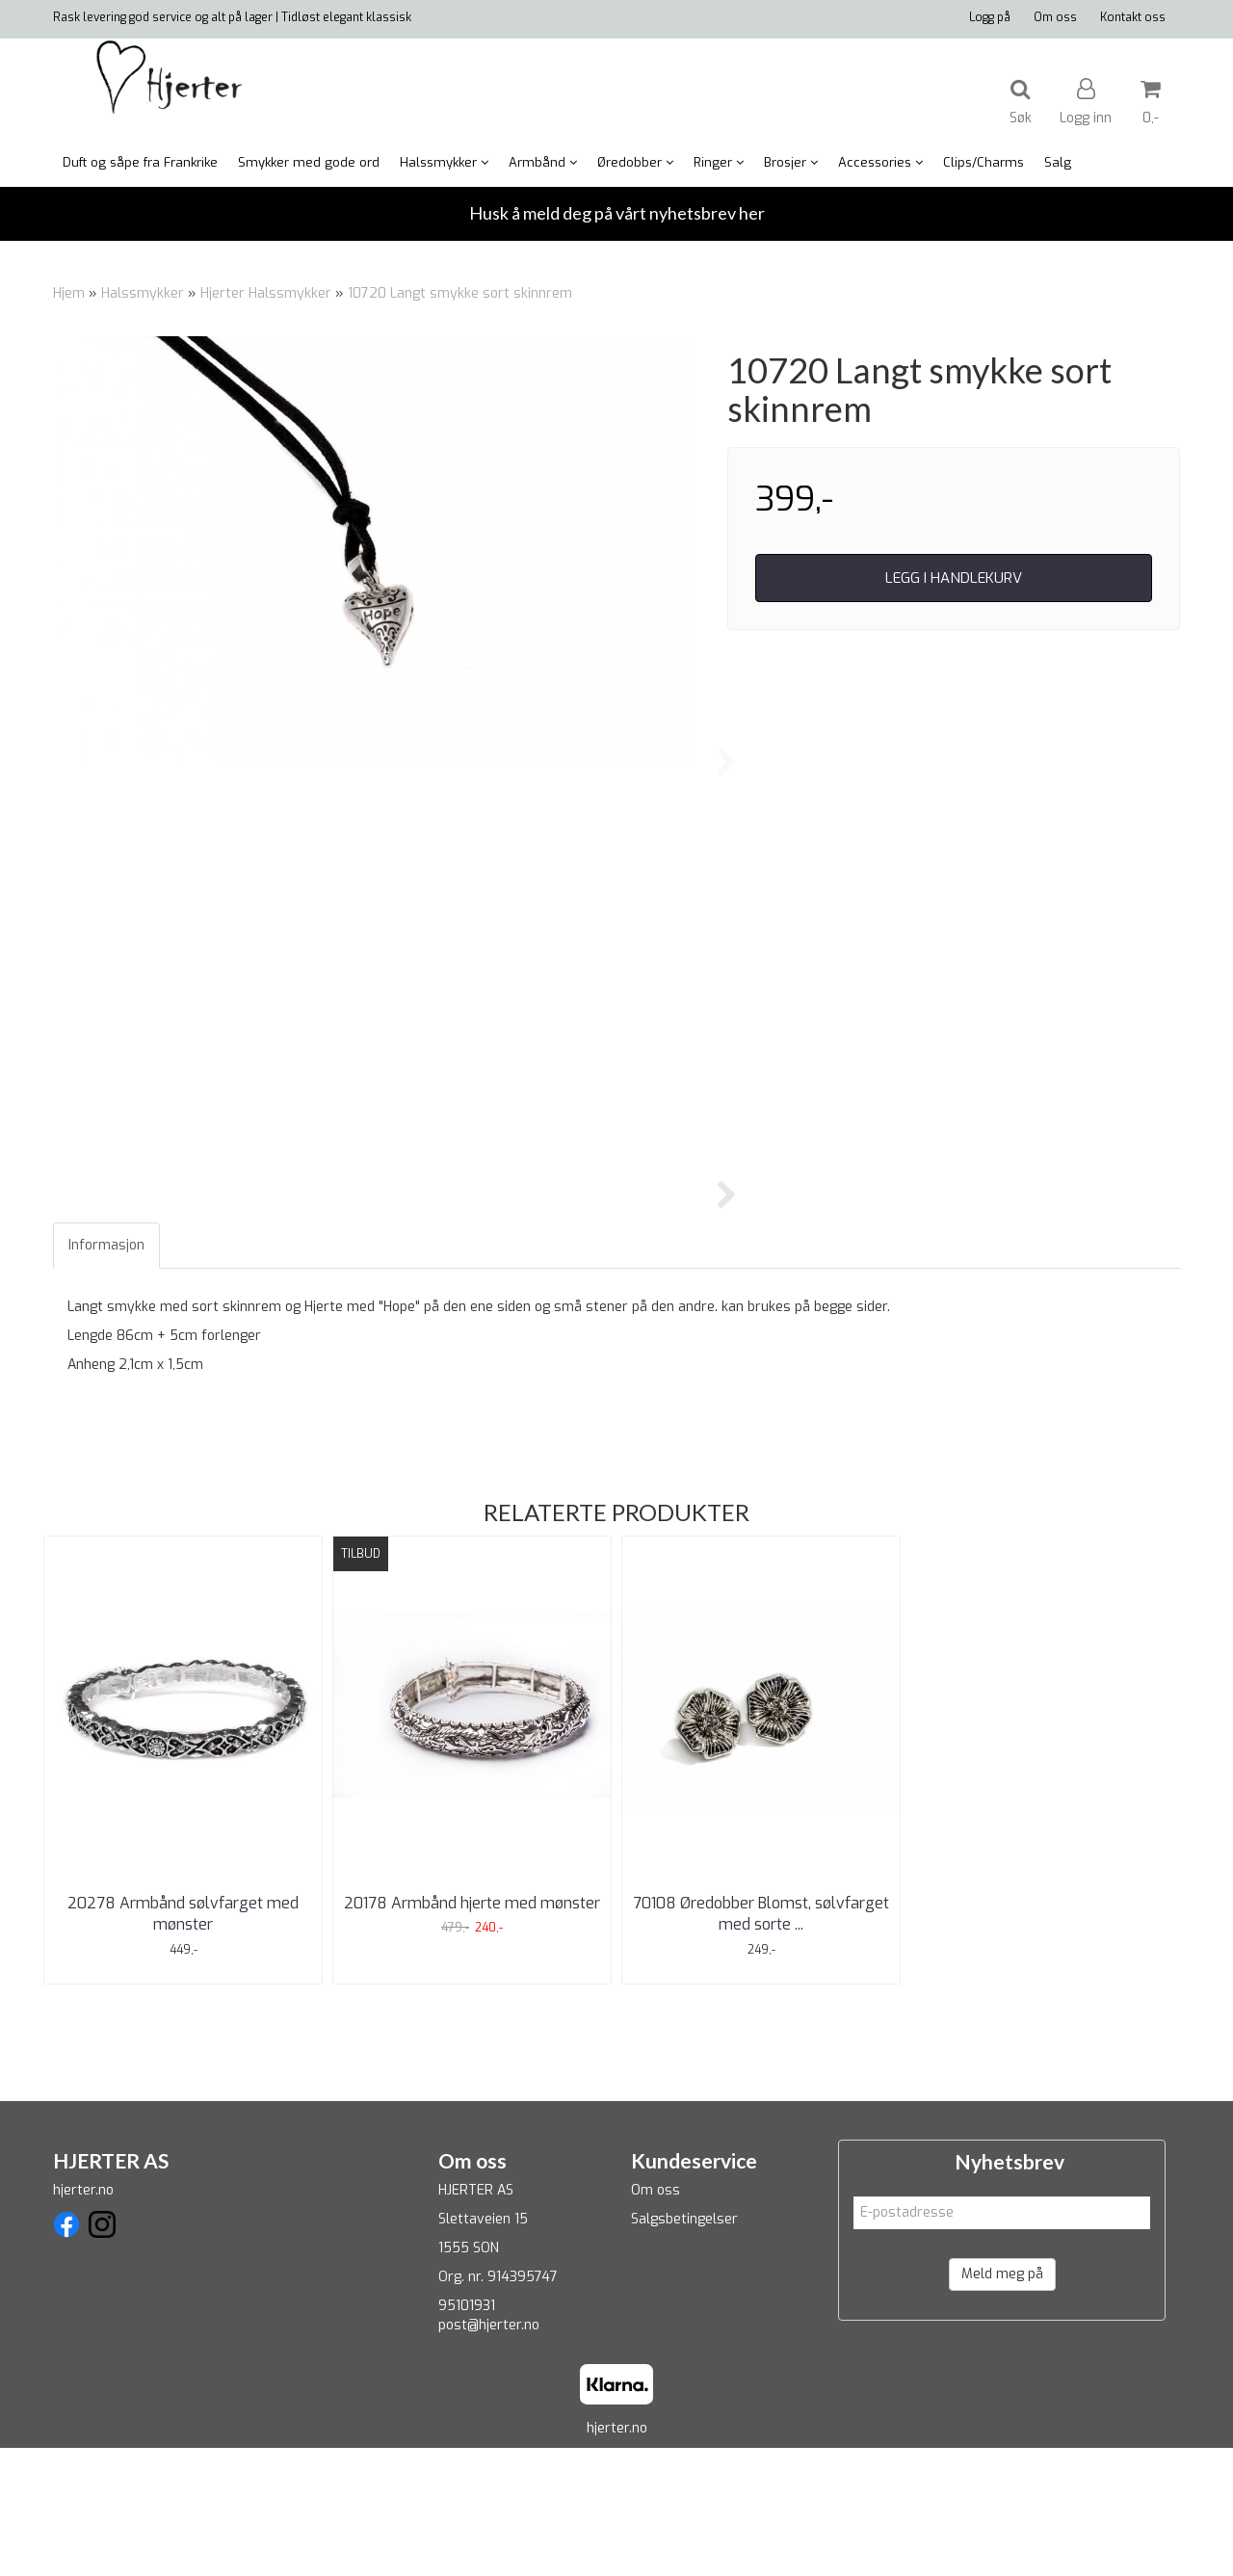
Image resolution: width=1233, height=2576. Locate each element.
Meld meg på (1002, 2402)
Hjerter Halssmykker (265, 293)
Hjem (69, 293)
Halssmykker (142, 293)
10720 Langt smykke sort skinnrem (460, 293)
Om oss (1055, 17)
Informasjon (106, 1373)
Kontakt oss (1133, 17)
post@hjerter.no (488, 2453)
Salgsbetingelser (684, 2347)
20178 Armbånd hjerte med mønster (472, 2031)
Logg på (989, 17)
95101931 (466, 2434)
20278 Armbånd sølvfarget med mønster (183, 2042)
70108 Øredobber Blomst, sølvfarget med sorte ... (761, 2042)
